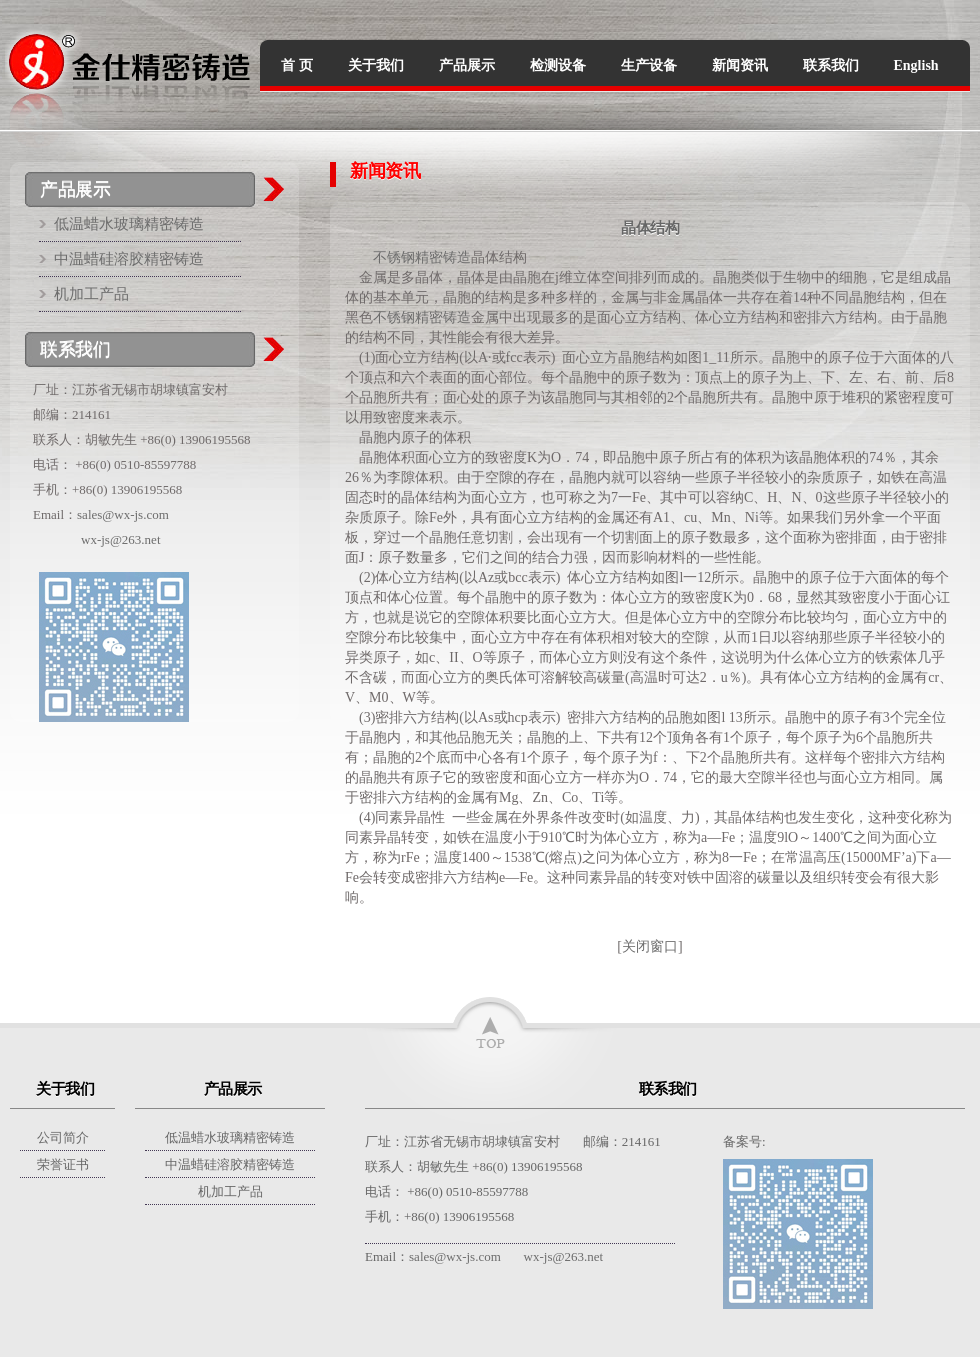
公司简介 (63, 1137)
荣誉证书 (63, 1164)
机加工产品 (91, 294)
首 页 (297, 65)
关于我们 (376, 65)
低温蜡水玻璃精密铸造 (129, 224)
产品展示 (467, 65)
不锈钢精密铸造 (422, 257)
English (916, 65)
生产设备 (649, 65)
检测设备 (558, 65)
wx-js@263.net (121, 539)
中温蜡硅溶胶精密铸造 (129, 259)
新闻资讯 (740, 65)
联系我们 (831, 65)
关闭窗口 (650, 946)
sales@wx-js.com (123, 514)
